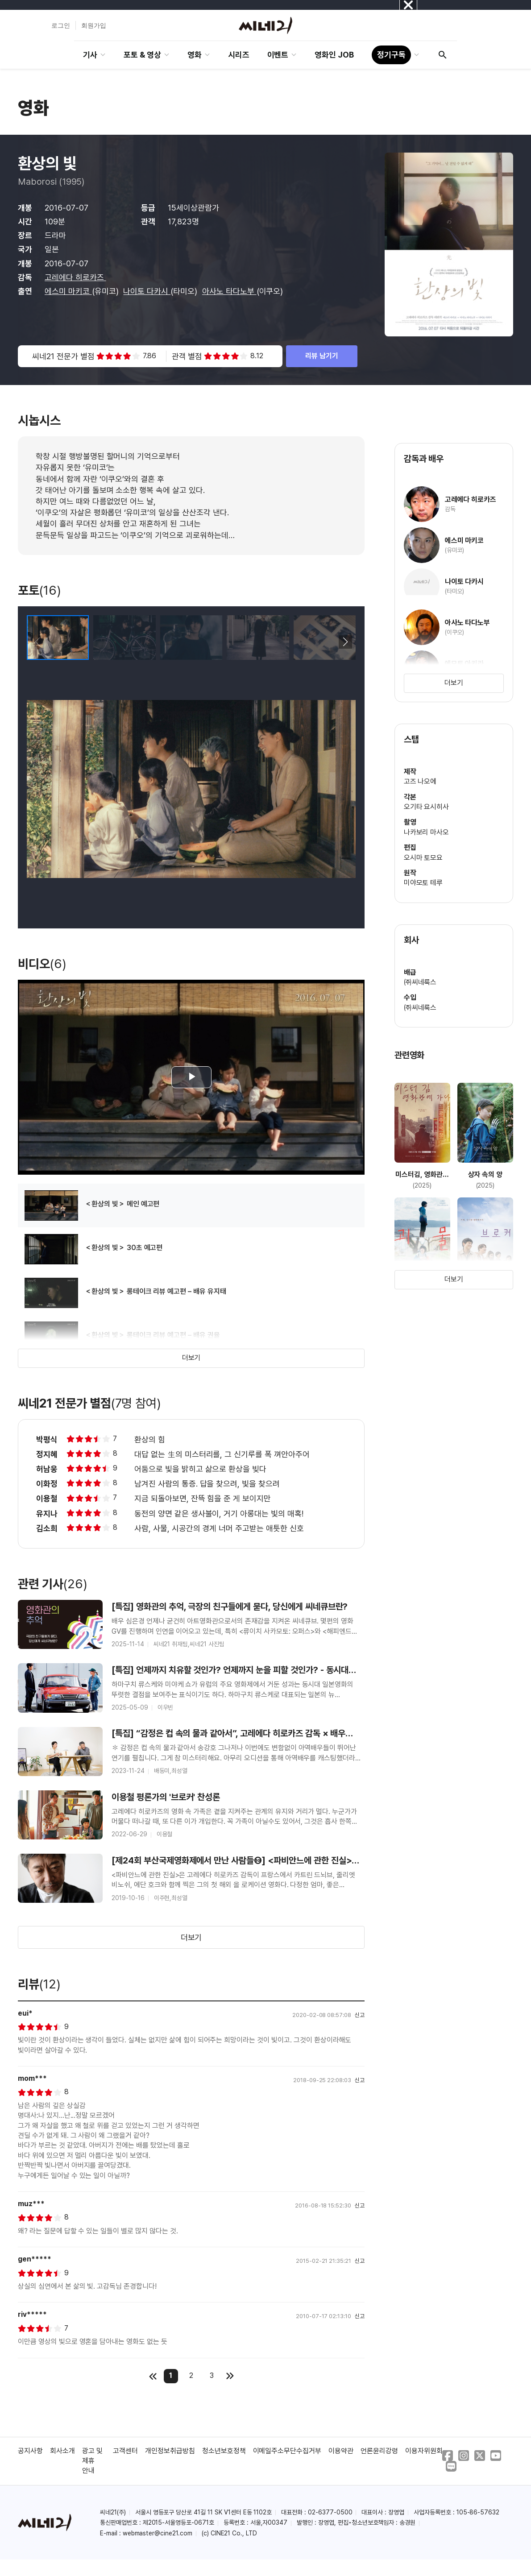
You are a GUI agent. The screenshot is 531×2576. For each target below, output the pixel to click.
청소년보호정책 (224, 2451)
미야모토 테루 (423, 882)
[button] (345, 642)
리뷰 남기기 (321, 356)
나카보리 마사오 (426, 832)
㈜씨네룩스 (420, 982)
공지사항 (30, 2451)
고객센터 (125, 2451)
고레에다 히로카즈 (75, 277)
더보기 (191, 1358)
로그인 (60, 25)
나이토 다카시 (146, 291)
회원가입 (93, 25)
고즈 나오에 (420, 781)
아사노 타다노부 (229, 291)
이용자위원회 (424, 2451)
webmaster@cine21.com (157, 2533)
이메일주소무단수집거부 (287, 2451)
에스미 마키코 (68, 291)
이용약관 (340, 2451)
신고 (360, 2015)
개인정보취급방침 (170, 2451)
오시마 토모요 (423, 857)
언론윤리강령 (379, 2451)
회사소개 (62, 2451)
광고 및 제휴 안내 (92, 2461)
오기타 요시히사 (426, 807)
